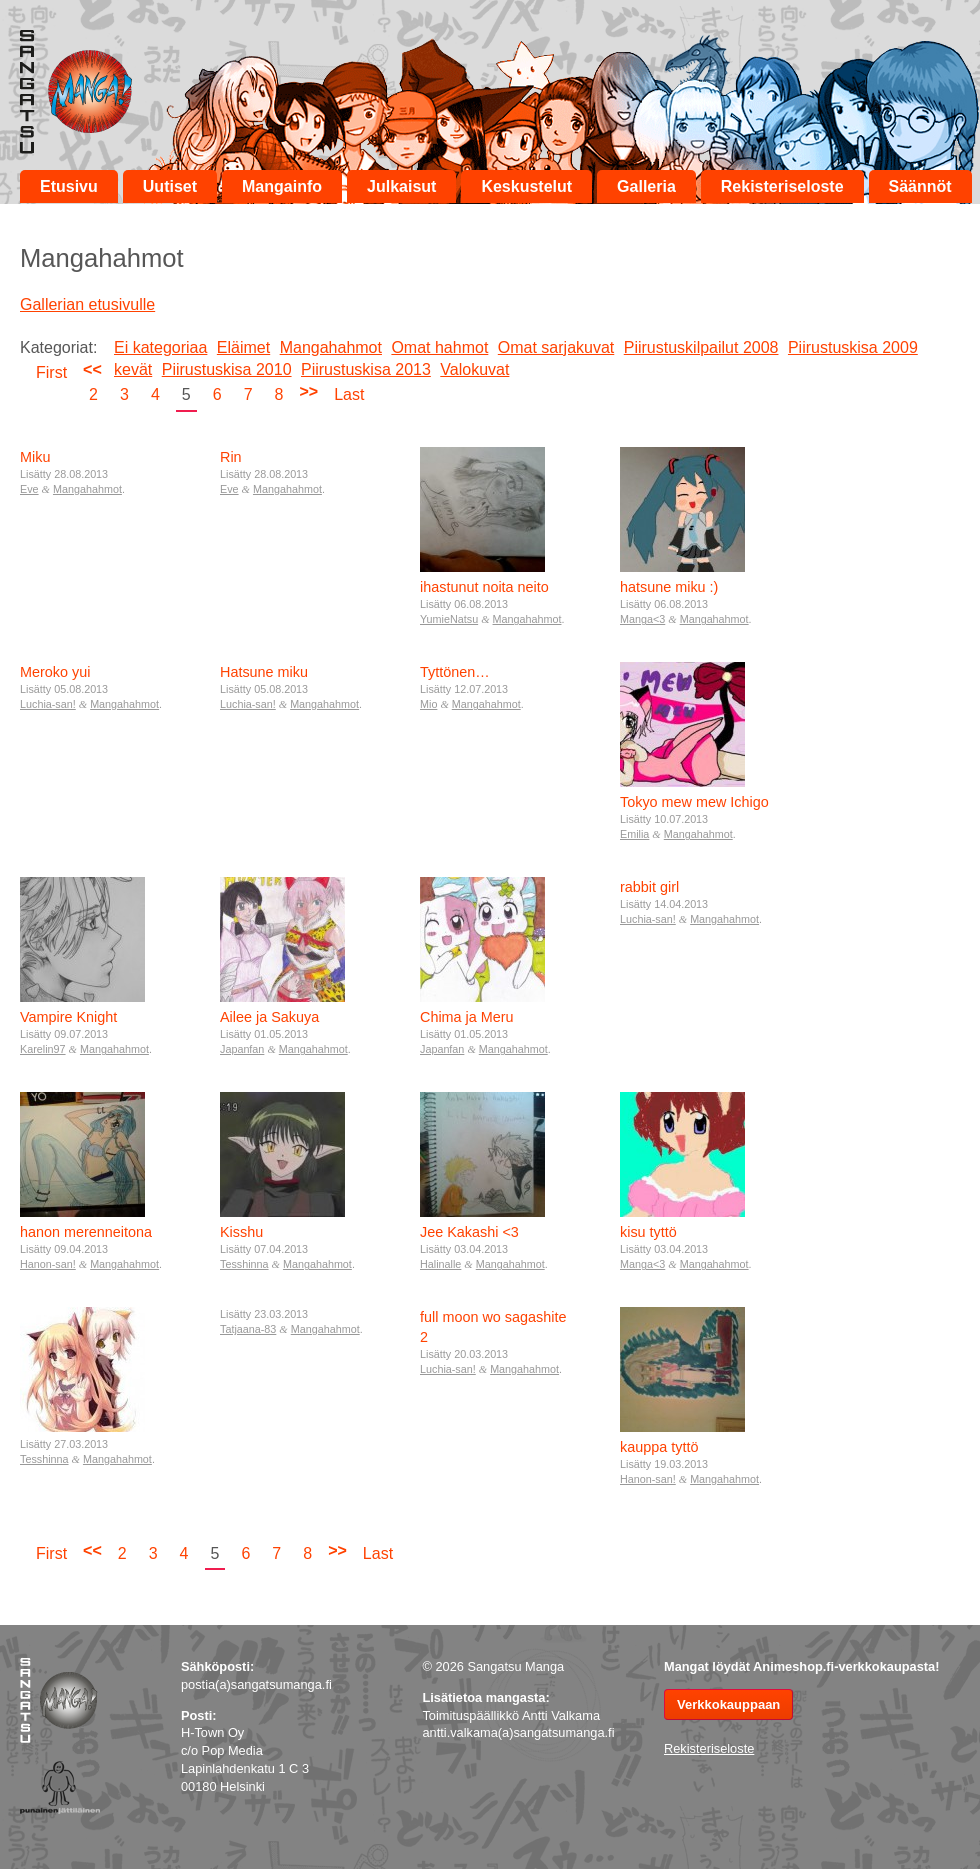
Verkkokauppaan (728, 1704)
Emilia (634, 834)
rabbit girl (649, 887)
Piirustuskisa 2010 (227, 369)
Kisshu (241, 1232)
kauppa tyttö (659, 1447)
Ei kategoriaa (160, 347)
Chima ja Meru (467, 1017)
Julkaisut (401, 186)
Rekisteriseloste (782, 186)
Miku (35, 457)
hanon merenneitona (86, 1232)
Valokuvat (474, 369)
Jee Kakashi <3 (469, 1232)
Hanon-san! (48, 1264)
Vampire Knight (68, 1017)
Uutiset (170, 186)
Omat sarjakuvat (556, 347)
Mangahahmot (331, 347)
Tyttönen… (455, 672)
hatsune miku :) (669, 587)
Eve (29, 489)
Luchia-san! (48, 704)
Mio (428, 704)
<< (92, 369)
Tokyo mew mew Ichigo (694, 802)
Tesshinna (244, 1264)
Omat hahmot (439, 347)
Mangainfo (282, 186)
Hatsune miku (264, 672)
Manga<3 (642, 619)
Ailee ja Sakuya (269, 1017)
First (51, 372)
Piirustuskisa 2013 (366, 369)
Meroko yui (55, 672)
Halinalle (440, 1264)
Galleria (646, 186)
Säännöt (920, 186)
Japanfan (242, 1049)
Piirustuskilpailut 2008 (701, 347)
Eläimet (243, 347)
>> (308, 391)
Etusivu (69, 186)
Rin (231, 457)
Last (349, 394)
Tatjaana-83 (248, 1329)
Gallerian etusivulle (87, 304)
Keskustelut (526, 186)
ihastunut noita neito (484, 587)
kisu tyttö (648, 1232)
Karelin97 (43, 1049)
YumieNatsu (449, 619)
